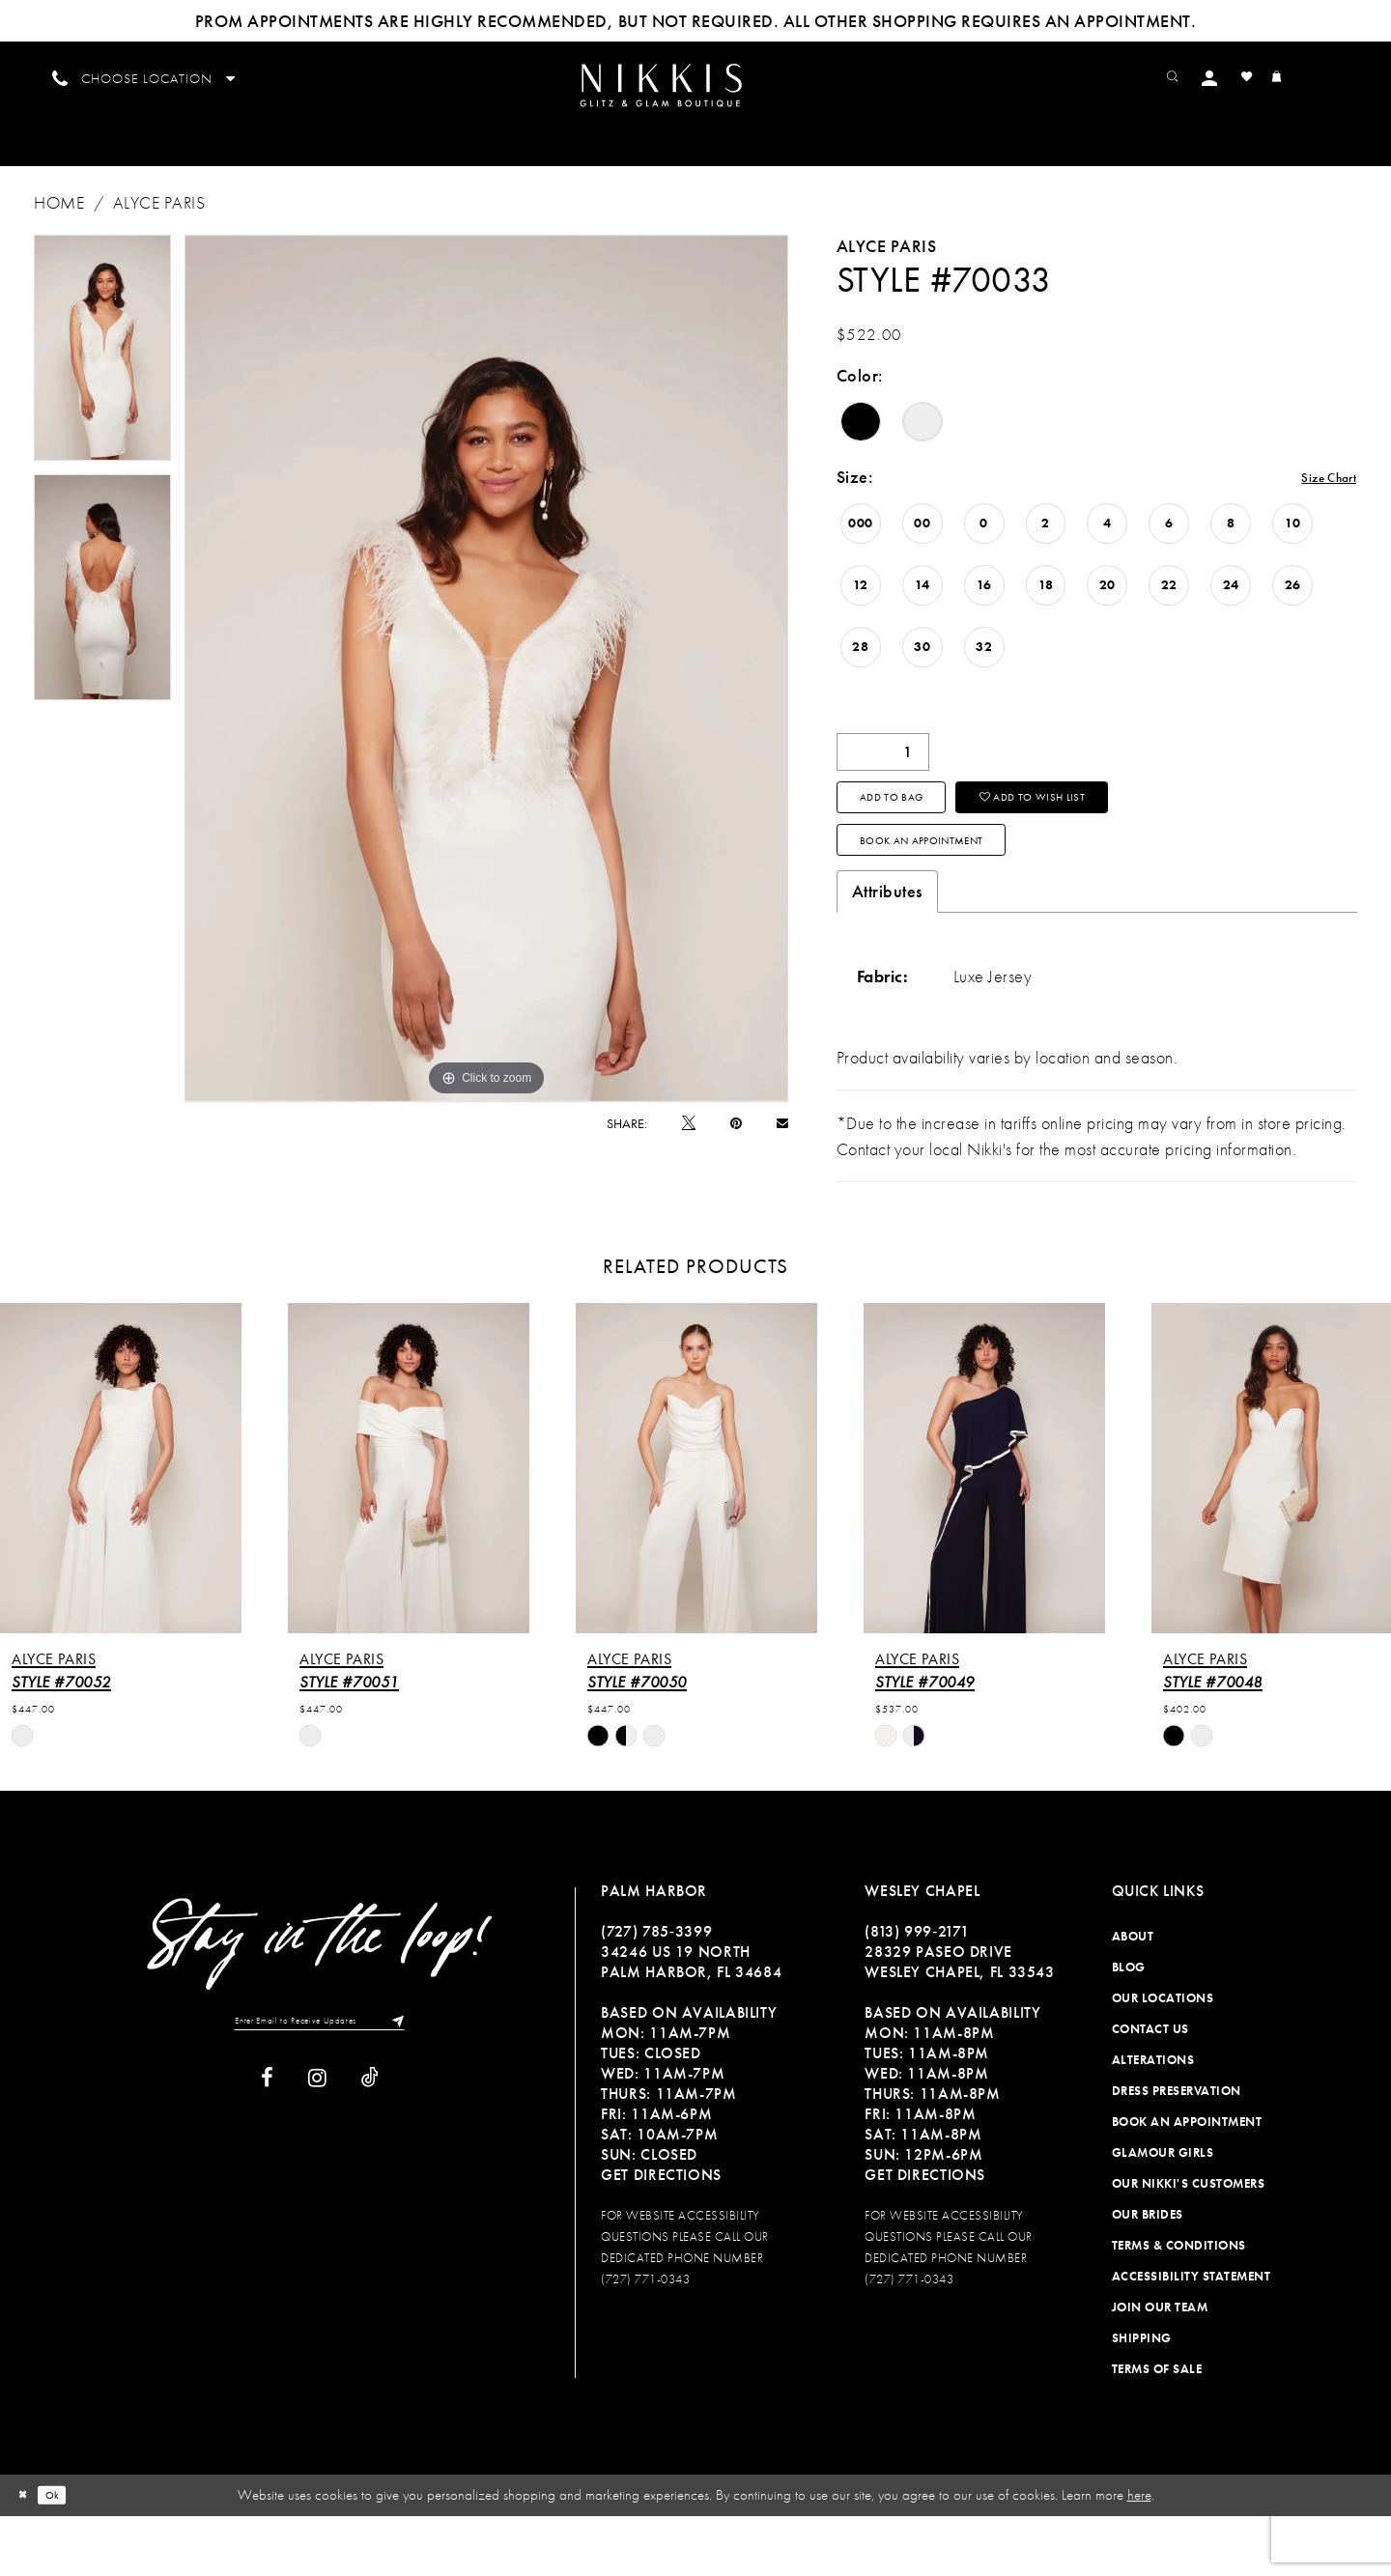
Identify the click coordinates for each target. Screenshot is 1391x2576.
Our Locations (1163, 2058)
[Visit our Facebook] (267, 2147)
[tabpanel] (102, 374)
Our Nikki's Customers (1188, 2243)
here (1139, 2554)
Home (59, 228)
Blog (1129, 2027)
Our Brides (1147, 2274)
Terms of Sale (1157, 2428)
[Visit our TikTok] (370, 2147)
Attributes (887, 952)
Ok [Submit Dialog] (67, 2554)
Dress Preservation (1176, 2150)
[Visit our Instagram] (317, 2147)
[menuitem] (695, 97)
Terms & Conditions (1179, 2305)
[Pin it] (736, 1149)
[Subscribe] (426, 2085)
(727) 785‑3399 (656, 1991)
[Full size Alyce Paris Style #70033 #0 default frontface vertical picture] (486, 694)
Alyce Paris (159, 228)
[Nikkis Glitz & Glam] (695, 99)
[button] (1251, 76)
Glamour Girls (1163, 2212)
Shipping (1142, 2398)
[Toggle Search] (1208, 76)
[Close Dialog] (28, 2555)
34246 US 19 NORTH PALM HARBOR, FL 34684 (691, 2021)
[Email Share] (782, 1149)
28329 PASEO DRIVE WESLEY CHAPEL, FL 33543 (959, 2021)
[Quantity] (883, 778)
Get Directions (661, 2234)
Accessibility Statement (1191, 2336)
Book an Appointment (957, 893)
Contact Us (1150, 2089)
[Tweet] (689, 1149)
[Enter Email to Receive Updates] (319, 2085)
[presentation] (120, 1528)
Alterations (1153, 2119)
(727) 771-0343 (645, 2339)
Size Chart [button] (1317, 505)
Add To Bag (912, 834)
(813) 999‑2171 (917, 1991)
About (1133, 1996)
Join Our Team (1160, 2367)
